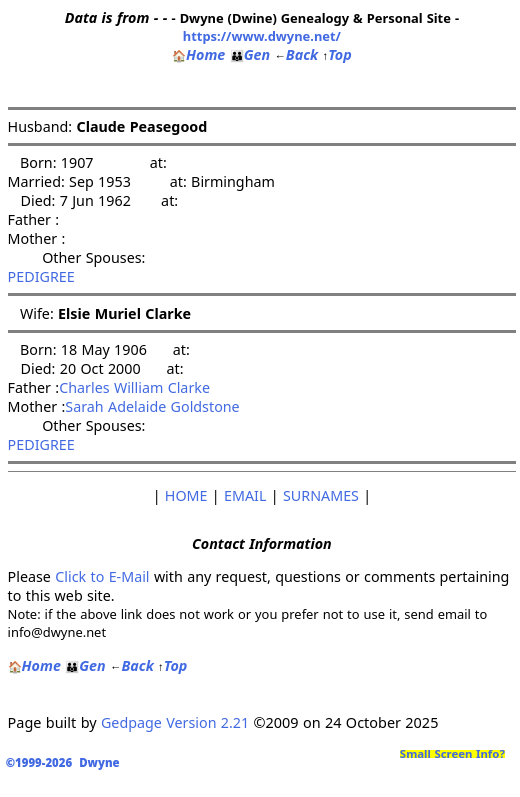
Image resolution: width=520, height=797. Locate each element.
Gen (250, 54)
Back (296, 54)
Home (198, 54)
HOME (186, 495)
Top (337, 54)
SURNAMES (321, 495)
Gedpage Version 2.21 (175, 722)
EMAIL (245, 495)
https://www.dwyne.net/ (262, 36)
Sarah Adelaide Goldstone (152, 406)
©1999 (66, 762)
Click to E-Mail (102, 576)
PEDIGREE (41, 276)
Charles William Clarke (134, 387)
